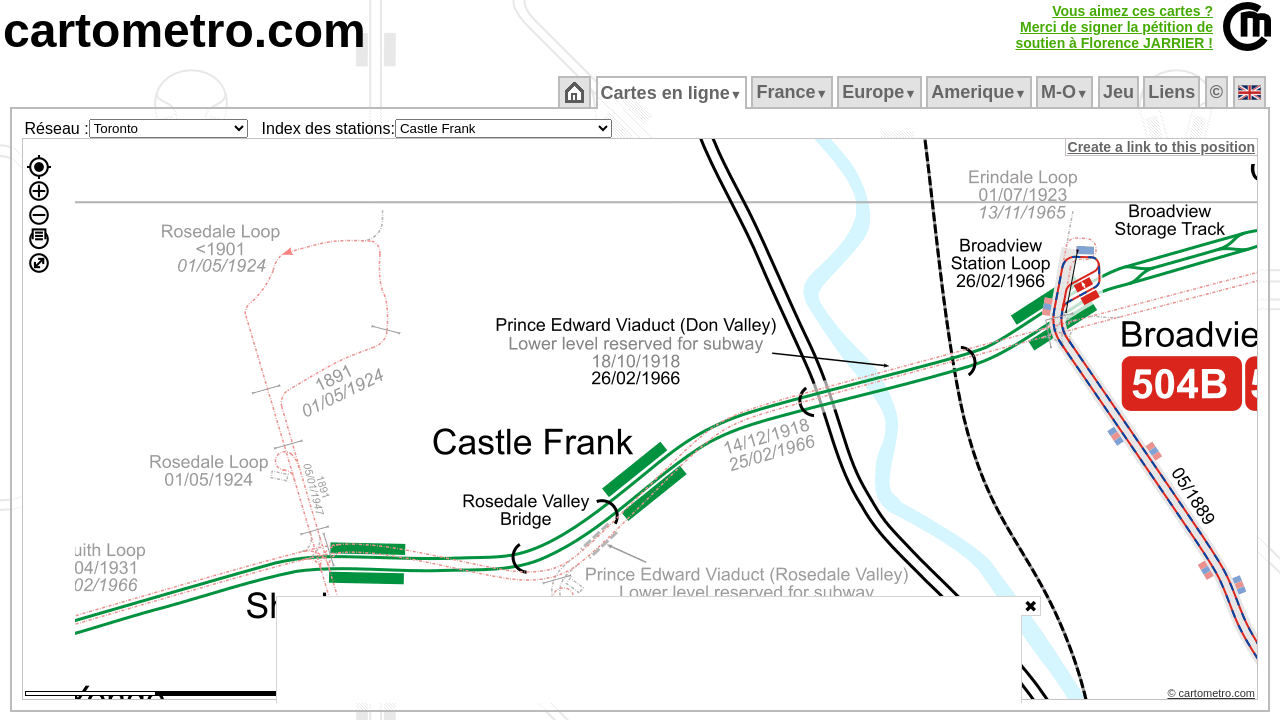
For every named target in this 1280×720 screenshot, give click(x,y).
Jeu (1119, 92)
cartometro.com (184, 30)
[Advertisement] (649, 650)
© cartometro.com (1213, 696)
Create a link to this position (1162, 147)
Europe (881, 92)
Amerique (980, 92)
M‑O (1066, 92)
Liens (1173, 92)
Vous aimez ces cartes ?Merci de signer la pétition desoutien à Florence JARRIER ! (1114, 27)
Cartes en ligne (672, 93)
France (793, 92)
